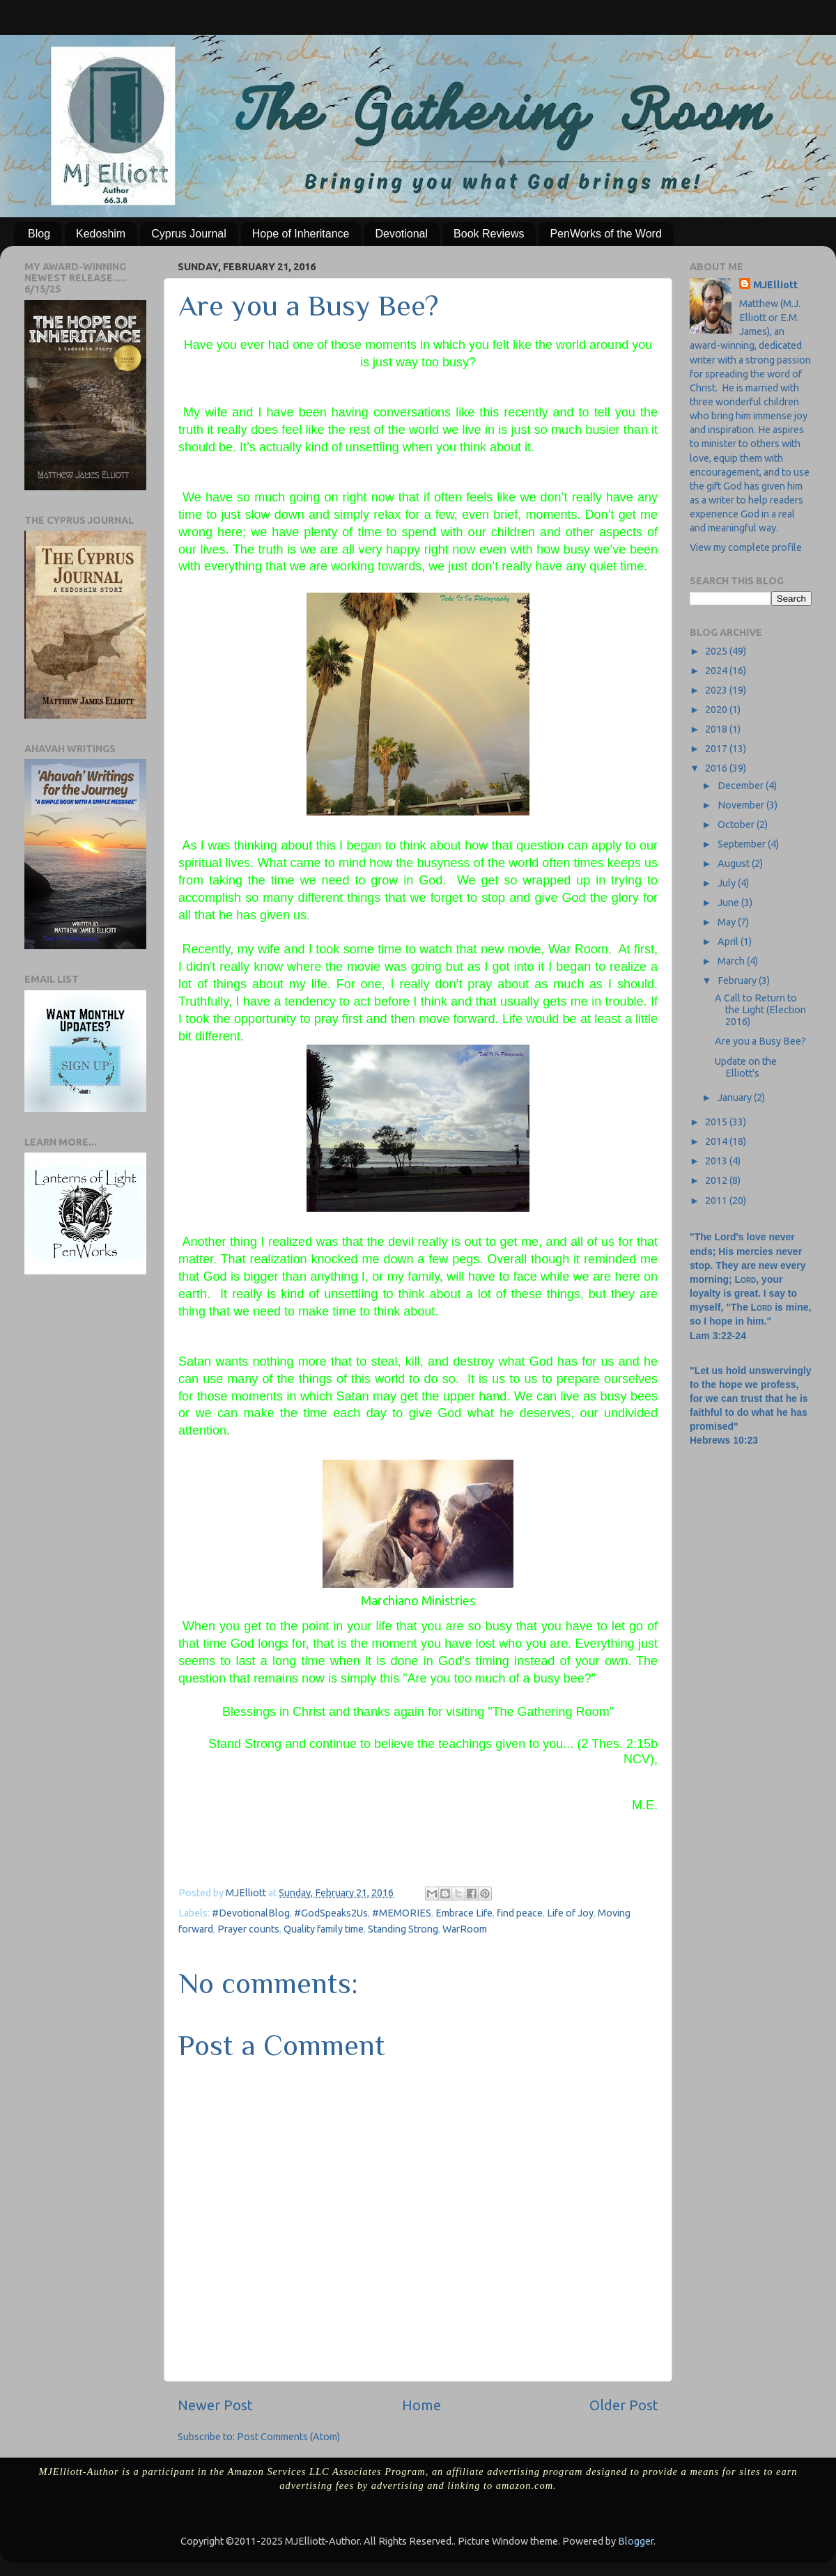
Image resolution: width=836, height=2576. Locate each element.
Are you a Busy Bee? (760, 1041)
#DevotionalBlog (251, 1913)
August (735, 863)
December (742, 785)
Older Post (623, 2405)
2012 (717, 1180)
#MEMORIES (401, 1913)
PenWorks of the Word (605, 234)
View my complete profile (746, 547)
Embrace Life (464, 1913)
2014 (717, 1141)
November (742, 805)
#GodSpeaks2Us (331, 1913)
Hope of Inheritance (301, 234)
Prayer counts (248, 1929)
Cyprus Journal (188, 234)
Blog (39, 234)
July (728, 883)
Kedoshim (100, 234)
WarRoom (464, 1929)
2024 (717, 670)
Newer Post (215, 2405)
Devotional (401, 234)
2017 (717, 748)
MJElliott (775, 284)
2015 (717, 1121)
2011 (717, 1200)
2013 (717, 1160)
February (738, 980)
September (743, 844)
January (736, 1097)
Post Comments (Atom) (288, 2436)
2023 (717, 690)
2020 (717, 709)
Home (421, 2405)
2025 (717, 651)
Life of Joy (570, 1913)
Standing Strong (403, 1929)
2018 (717, 729)
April (729, 941)
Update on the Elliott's (746, 1067)
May (728, 922)
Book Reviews (489, 234)
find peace (520, 1913)
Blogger (635, 2541)
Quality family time (324, 1929)
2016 (717, 768)
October (737, 824)
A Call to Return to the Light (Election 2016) (760, 1010)
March (732, 961)
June (729, 902)
